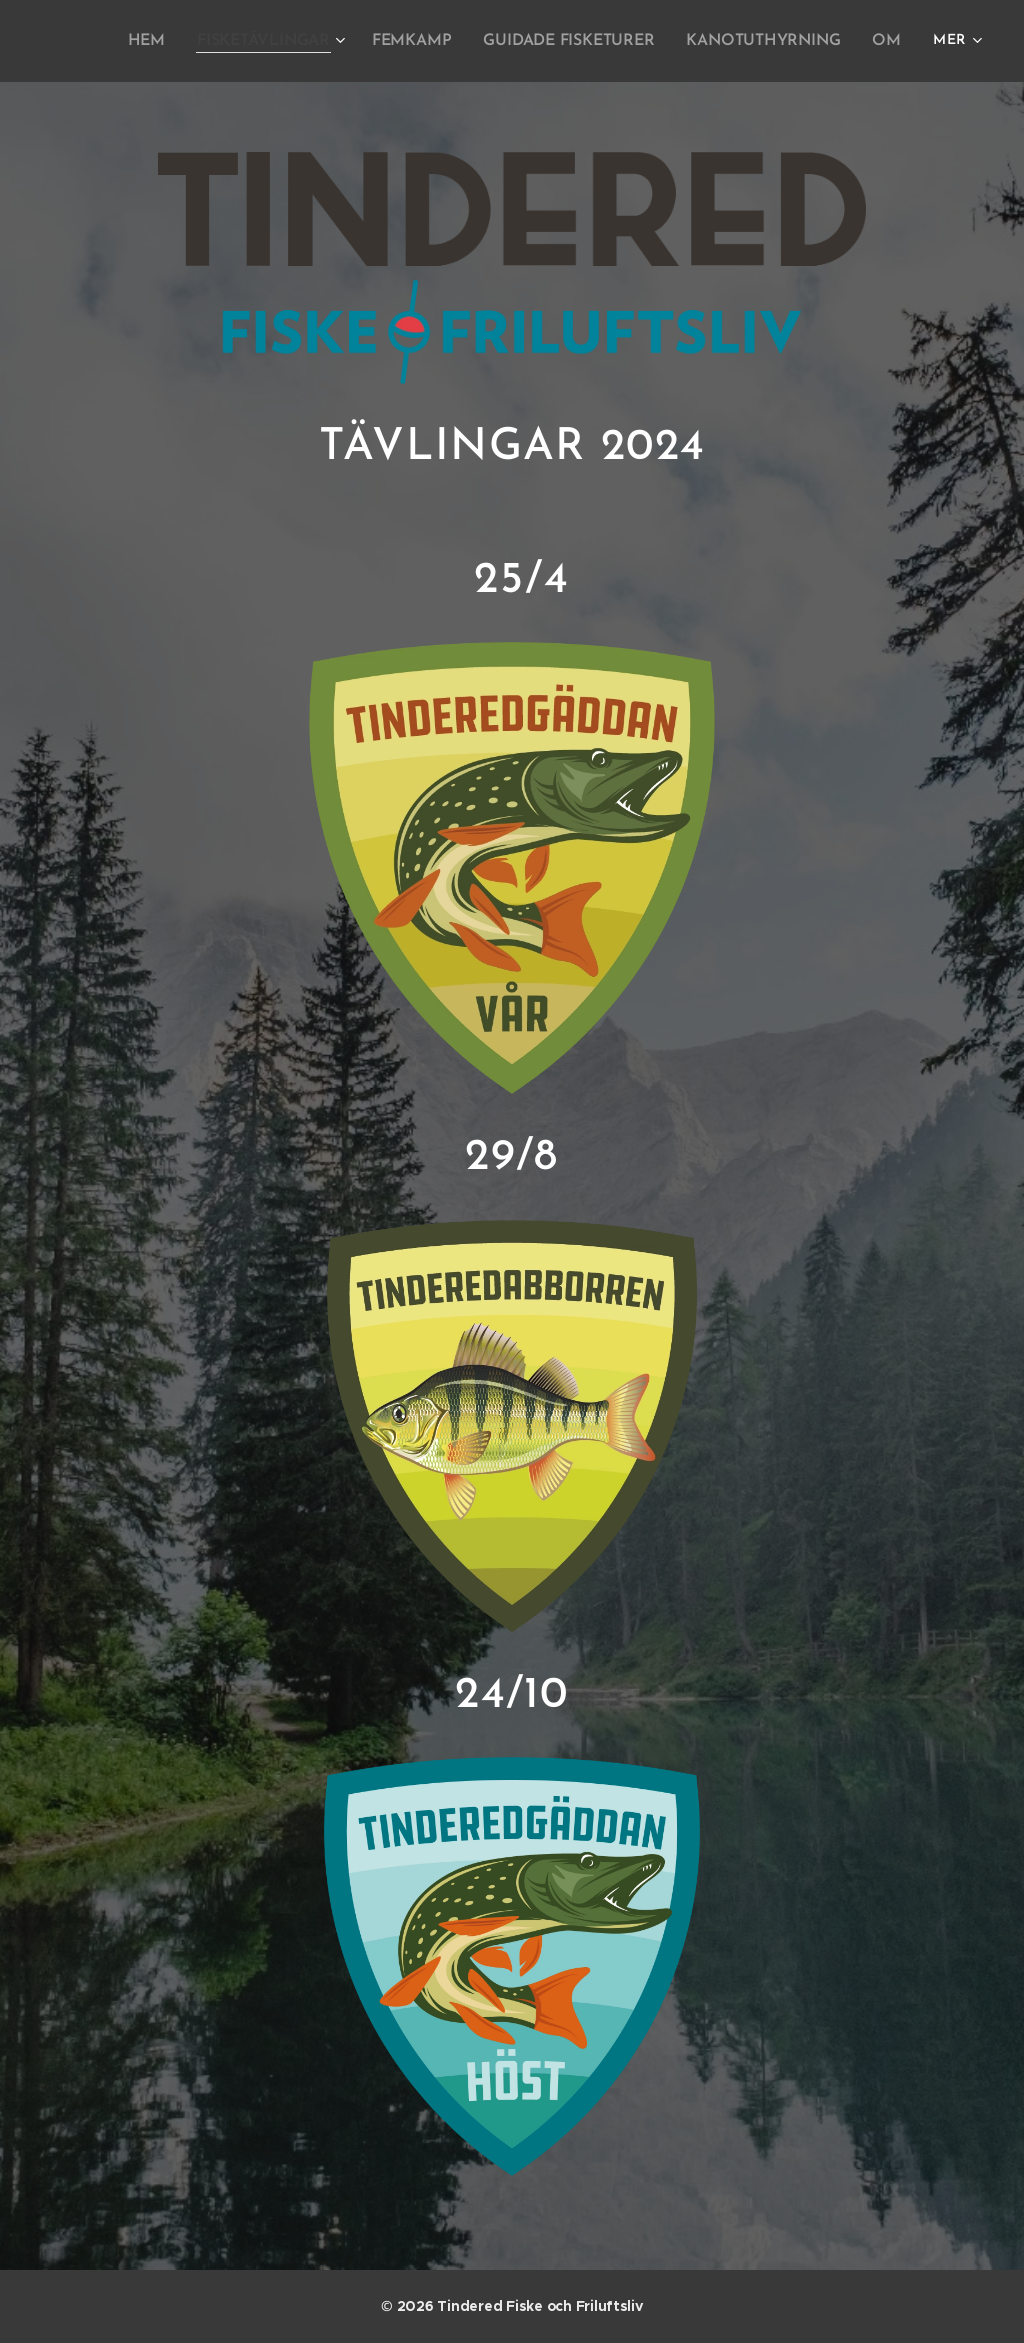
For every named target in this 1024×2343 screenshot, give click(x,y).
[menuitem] (171, 41)
